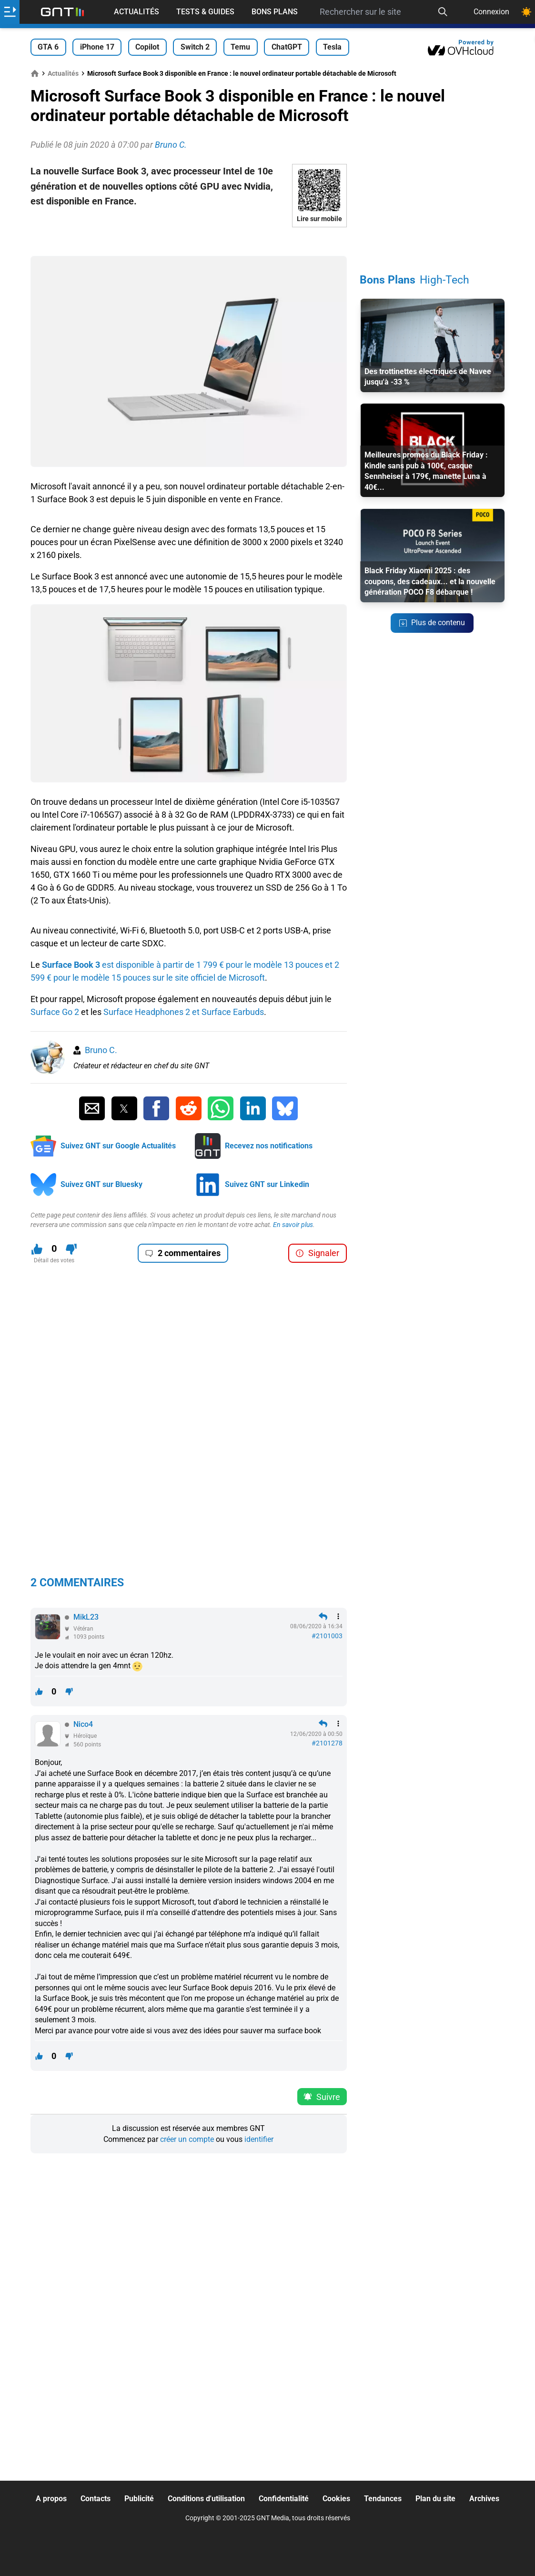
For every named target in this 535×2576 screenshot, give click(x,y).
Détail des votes (54, 1260)
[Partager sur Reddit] (189, 1108)
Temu (240, 46)
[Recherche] (442, 11)
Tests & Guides (205, 11)
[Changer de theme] (526, 12)
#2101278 (327, 1743)
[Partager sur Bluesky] (285, 1108)
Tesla (332, 46)
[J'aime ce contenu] (36, 1249)
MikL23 (86, 1617)
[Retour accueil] (62, 12)
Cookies (336, 2498)
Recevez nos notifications (269, 1145)
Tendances (383, 2498)
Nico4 (83, 1724)
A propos (51, 2498)
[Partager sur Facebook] (156, 1108)
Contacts (96, 2498)
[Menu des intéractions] (338, 1616)
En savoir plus (293, 1224)
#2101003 (327, 1636)
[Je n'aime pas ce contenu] (71, 1249)
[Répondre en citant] (323, 1616)
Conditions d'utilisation (206, 2498)
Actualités (136, 11)
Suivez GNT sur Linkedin (267, 1184)
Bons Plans (275, 11)
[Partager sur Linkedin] (253, 1108)
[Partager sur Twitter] (124, 1108)
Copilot (147, 46)
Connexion (491, 11)
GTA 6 (48, 46)
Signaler (317, 1253)
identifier (258, 2139)
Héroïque (85, 1736)
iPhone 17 (97, 46)
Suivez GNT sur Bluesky (101, 1184)
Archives (484, 2498)
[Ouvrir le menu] (10, 12)
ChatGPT (287, 46)
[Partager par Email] (92, 1108)
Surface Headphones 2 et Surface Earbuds (183, 1012)
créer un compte (187, 2139)
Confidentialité (284, 2498)
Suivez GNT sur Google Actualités (118, 1145)
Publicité (139, 2498)
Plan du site (435, 2498)
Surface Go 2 (54, 1012)
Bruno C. (101, 1050)
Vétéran (83, 1628)
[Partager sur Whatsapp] (220, 1108)
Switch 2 (195, 46)
